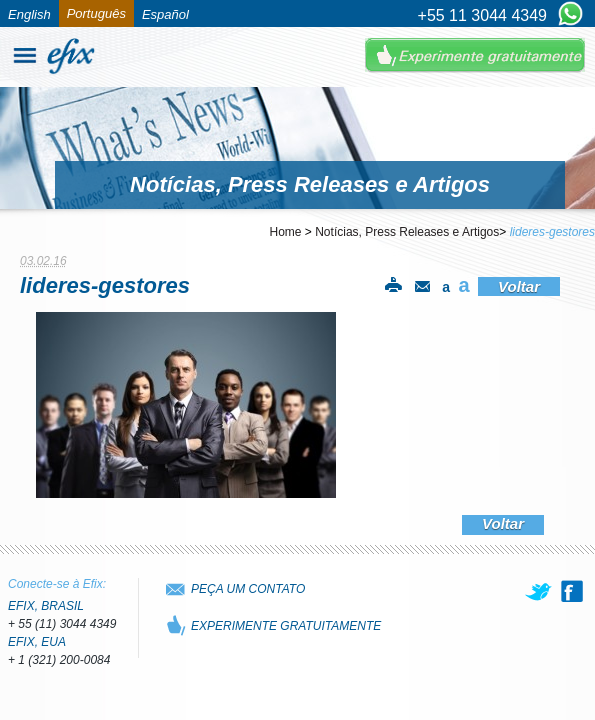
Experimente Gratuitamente (475, 55)
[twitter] (540, 591)
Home (286, 232)
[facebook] (572, 591)
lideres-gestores (552, 232)
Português (96, 13)
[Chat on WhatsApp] (570, 15)
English (29, 14)
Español (165, 14)
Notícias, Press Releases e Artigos (407, 232)
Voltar (519, 286)
